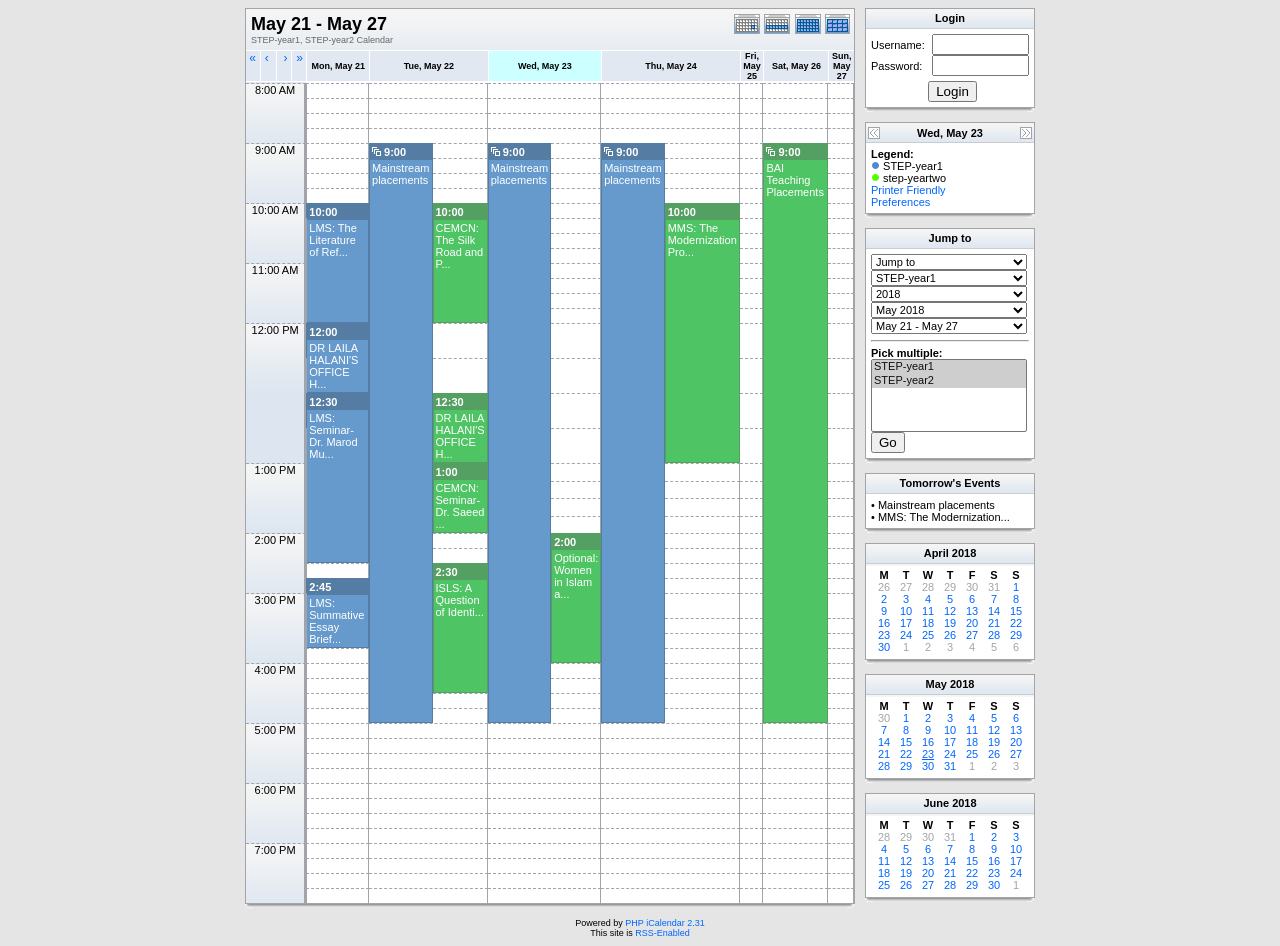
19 (950, 623)
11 (928, 611)
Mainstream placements (400, 174)
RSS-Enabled (662, 933)
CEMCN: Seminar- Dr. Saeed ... (460, 506)
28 (994, 635)
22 (1016, 623)
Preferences (900, 202)
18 (928, 623)
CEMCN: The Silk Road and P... (460, 246)
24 (906, 635)
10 (906, 611)
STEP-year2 (949, 381)
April (936, 553)
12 (950, 611)
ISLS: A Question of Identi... (460, 600)
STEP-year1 (949, 367)
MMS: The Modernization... (944, 517)
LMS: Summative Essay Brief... (336, 621)
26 (950, 635)
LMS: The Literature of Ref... (333, 240)
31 (950, 766)
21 (994, 623)
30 (884, 647)
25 (928, 635)
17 (906, 623)
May (936, 684)
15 (1016, 611)
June (936, 803)
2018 (964, 553)
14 (994, 611)
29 (1016, 635)
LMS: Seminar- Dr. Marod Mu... (333, 436)
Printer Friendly (908, 190)
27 (972, 635)
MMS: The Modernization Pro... (702, 240)
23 (884, 635)
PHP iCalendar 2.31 (664, 923)
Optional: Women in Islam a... (576, 576)
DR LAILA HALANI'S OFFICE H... (333, 366)
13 (972, 611)
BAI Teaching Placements (794, 180)
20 (972, 623)
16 (884, 623)
